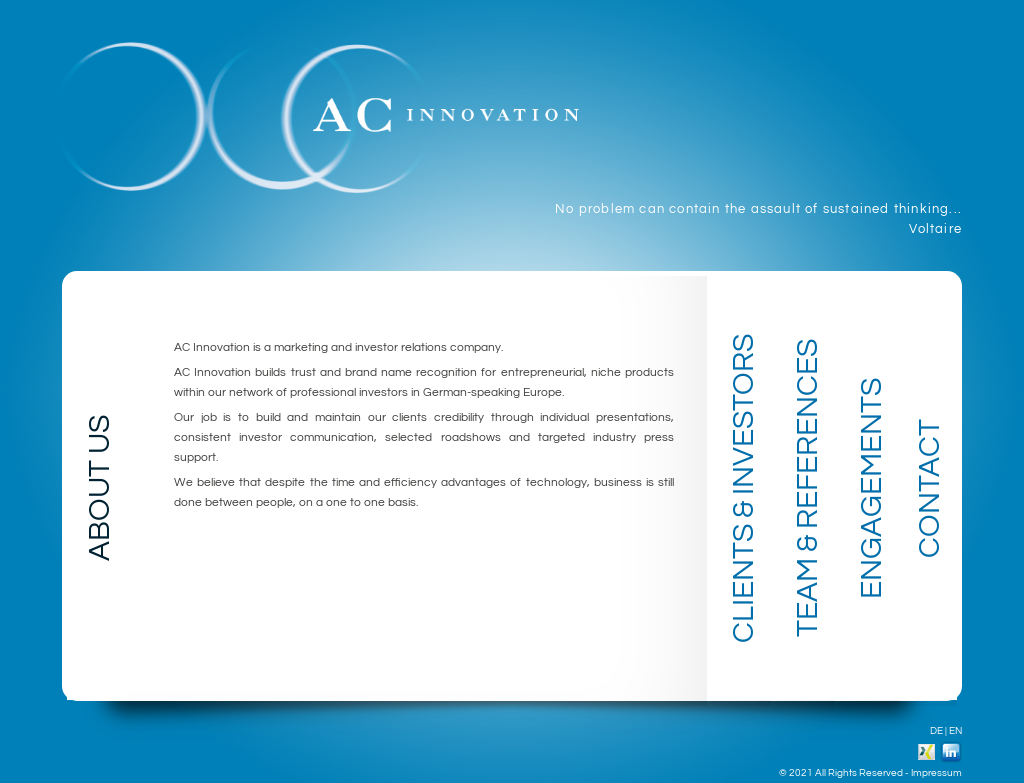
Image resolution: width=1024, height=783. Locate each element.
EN (955, 731)
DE (936, 731)
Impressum (936, 773)
